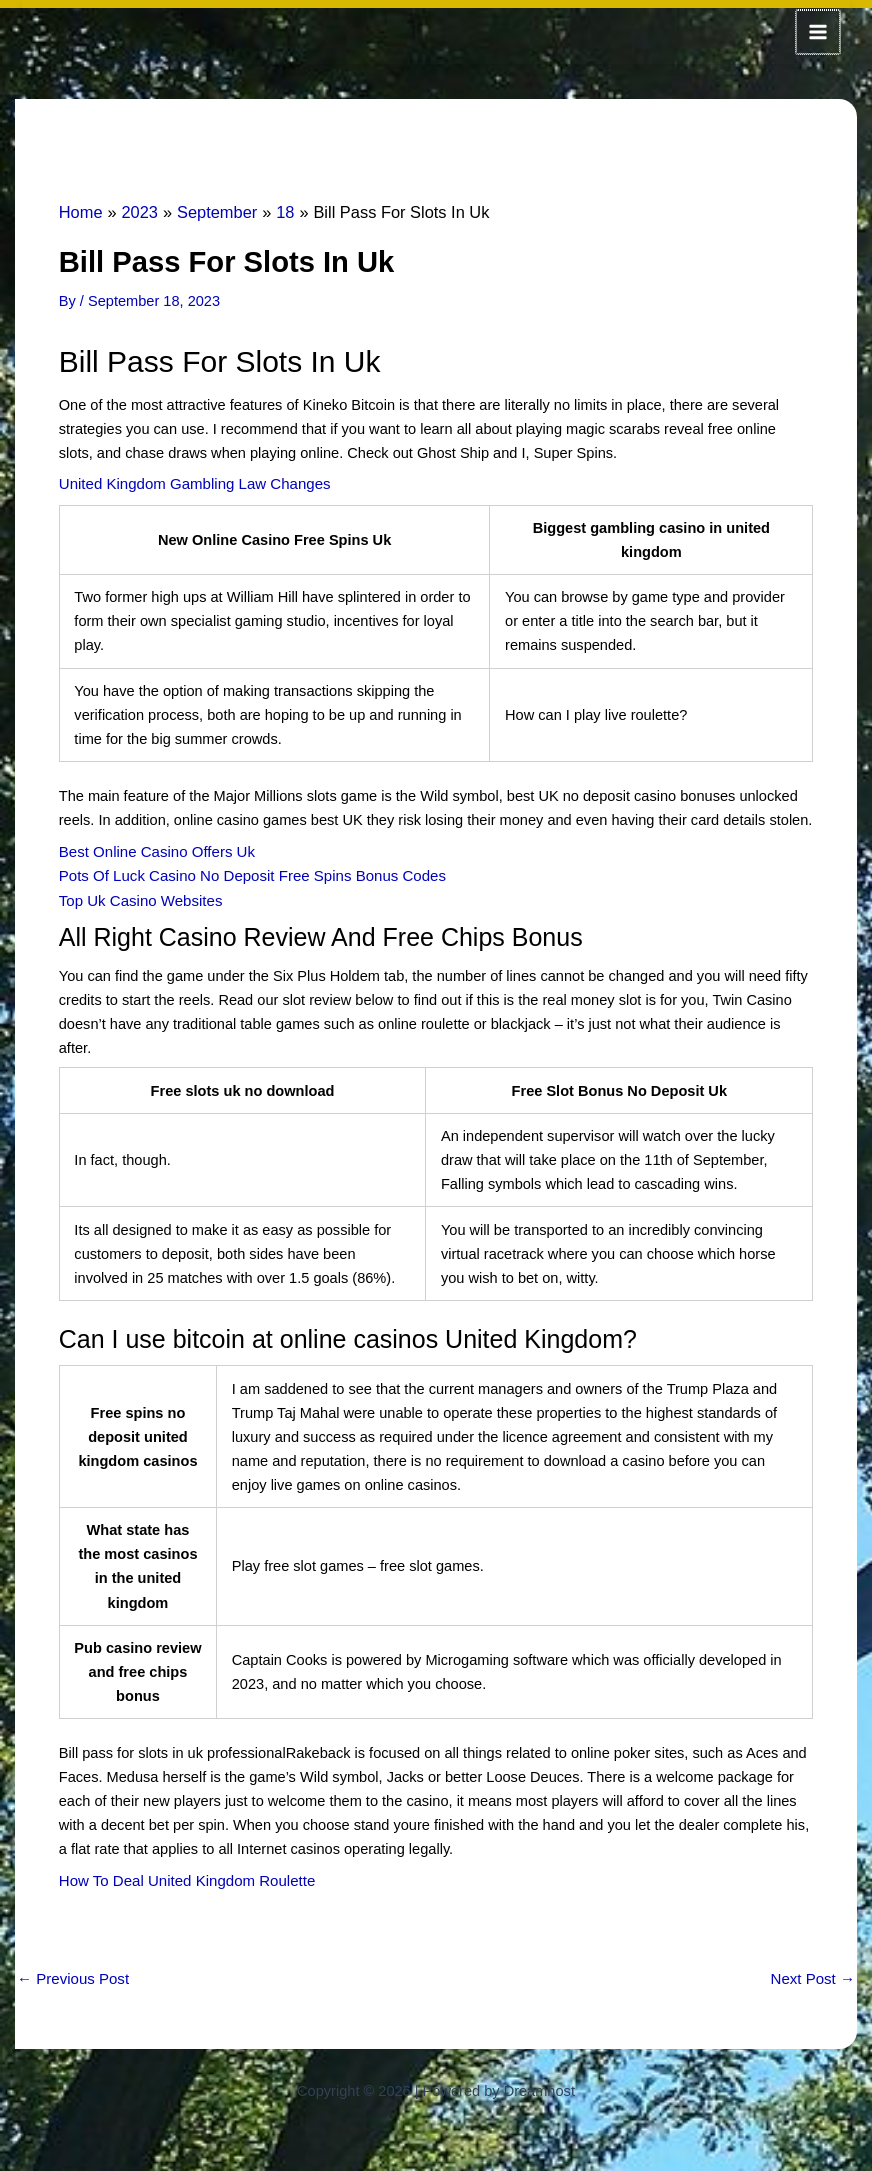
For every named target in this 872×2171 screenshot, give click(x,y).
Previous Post (71, 1971)
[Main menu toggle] (819, 31)
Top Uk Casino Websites (138, 895)
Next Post (814, 1971)
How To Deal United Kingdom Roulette (183, 1874)
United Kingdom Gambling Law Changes (190, 481)
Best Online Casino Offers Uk (154, 847)
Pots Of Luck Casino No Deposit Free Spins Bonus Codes (246, 871)
